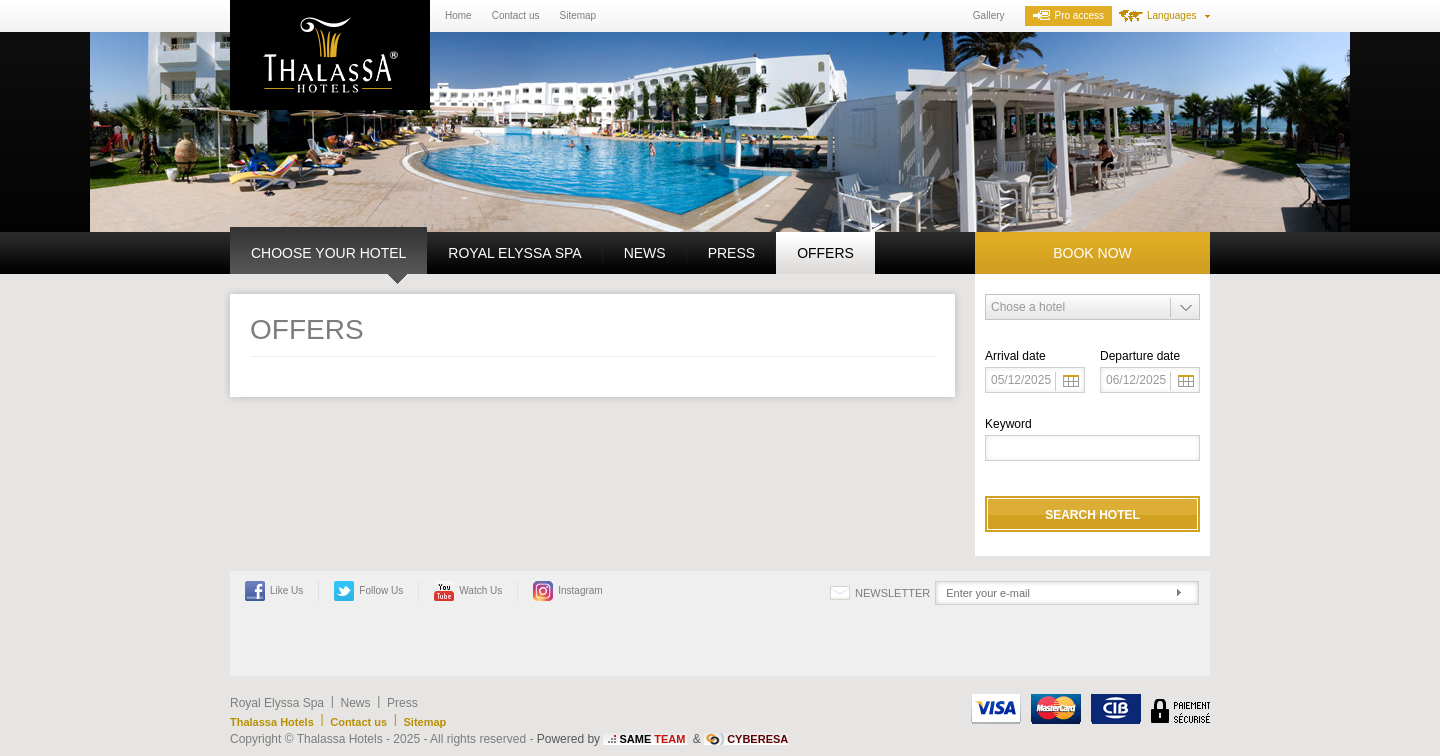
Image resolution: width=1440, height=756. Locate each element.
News (645, 253)
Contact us (516, 15)
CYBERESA (757, 739)
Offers (825, 253)
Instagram (567, 591)
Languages (1172, 15)
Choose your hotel (328, 253)
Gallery (989, 15)
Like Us (274, 591)
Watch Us (468, 591)
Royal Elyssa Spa (514, 253)
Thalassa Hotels (272, 722)
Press (731, 253)
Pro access (1068, 15)
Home (458, 15)
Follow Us (368, 591)
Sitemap (578, 15)
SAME (652, 739)
